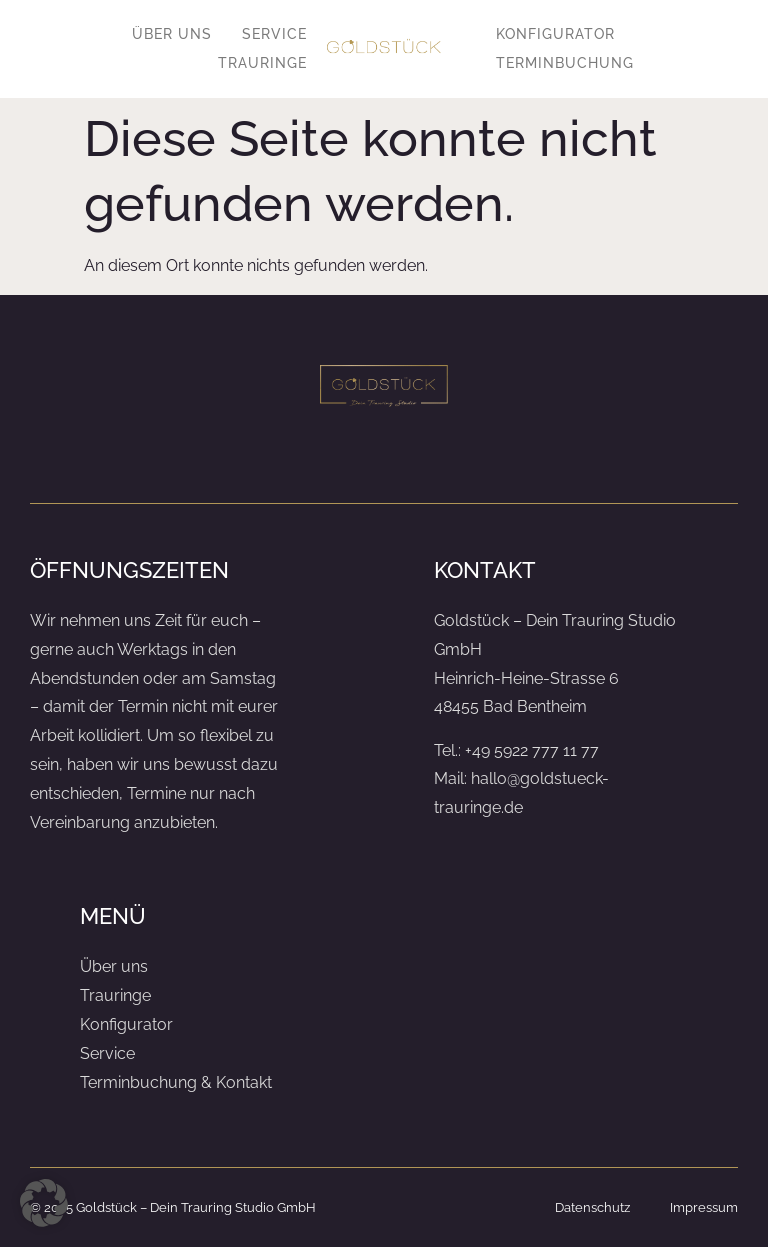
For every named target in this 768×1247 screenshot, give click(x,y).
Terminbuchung (565, 63)
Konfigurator (555, 34)
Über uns (172, 34)
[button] (44, 1203)
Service (274, 34)
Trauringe (262, 63)
